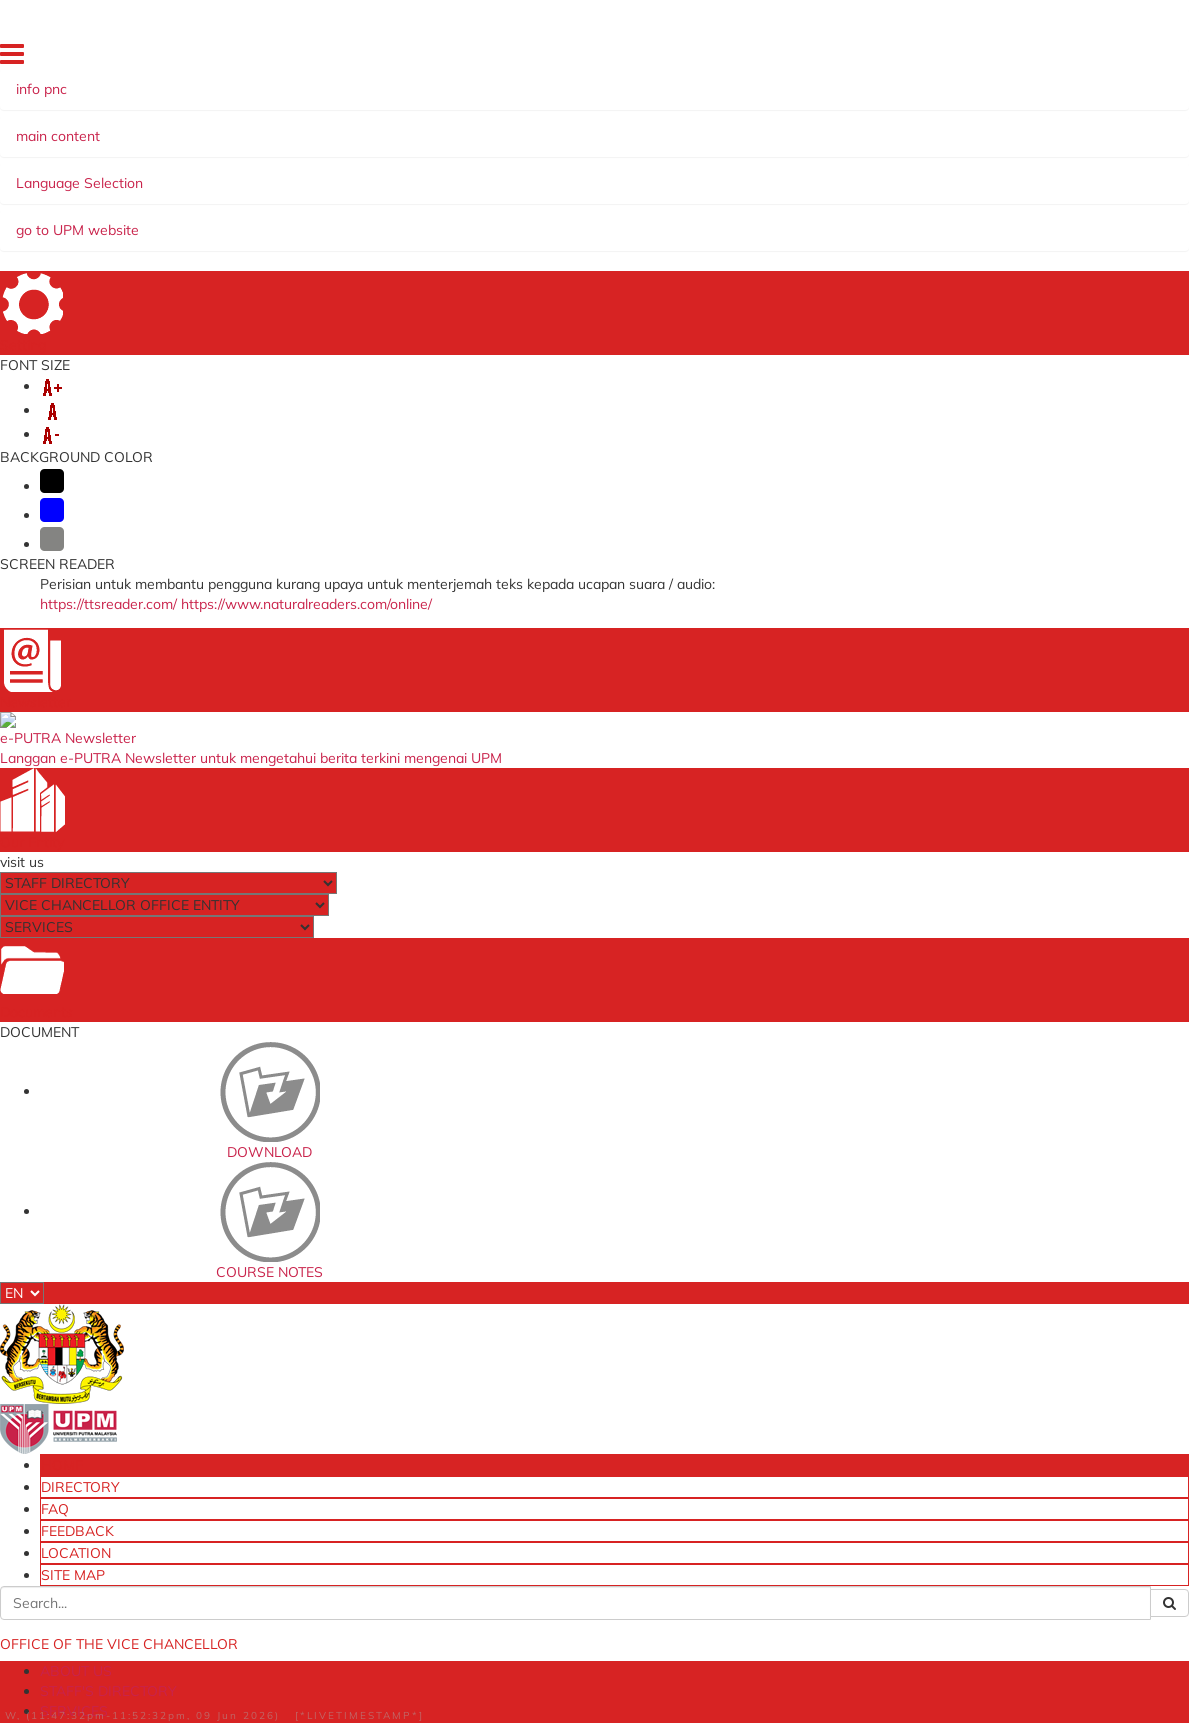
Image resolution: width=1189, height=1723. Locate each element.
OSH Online (737, 1324)
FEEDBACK (903, 59)
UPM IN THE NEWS (202, 237)
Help (445, 1713)
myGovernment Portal (575, 1371)
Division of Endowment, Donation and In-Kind (772, 1447)
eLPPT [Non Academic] (770, 1345)
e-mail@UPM (355, 1324)
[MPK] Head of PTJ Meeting (395, 1451)
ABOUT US (163, 173)
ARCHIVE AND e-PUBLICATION (575, 173)
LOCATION (974, 59)
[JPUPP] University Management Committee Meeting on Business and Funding (391, 1411)
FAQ (846, 59)
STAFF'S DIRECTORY (289, 173)
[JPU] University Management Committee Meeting (390, 1358)
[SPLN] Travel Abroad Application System (381, 1478)
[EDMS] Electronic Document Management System (389, 1518)
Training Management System (769, 1393)
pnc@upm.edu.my (895, 471)
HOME (722, 59)
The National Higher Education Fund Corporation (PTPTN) (594, 1337)
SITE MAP (1045, 59)
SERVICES (413, 173)
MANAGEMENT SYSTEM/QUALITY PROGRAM (287, 193)
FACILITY (733, 173)
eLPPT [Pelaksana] (758, 1366)
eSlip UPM (732, 1420)
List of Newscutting (691, 274)
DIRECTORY (786, 59)
